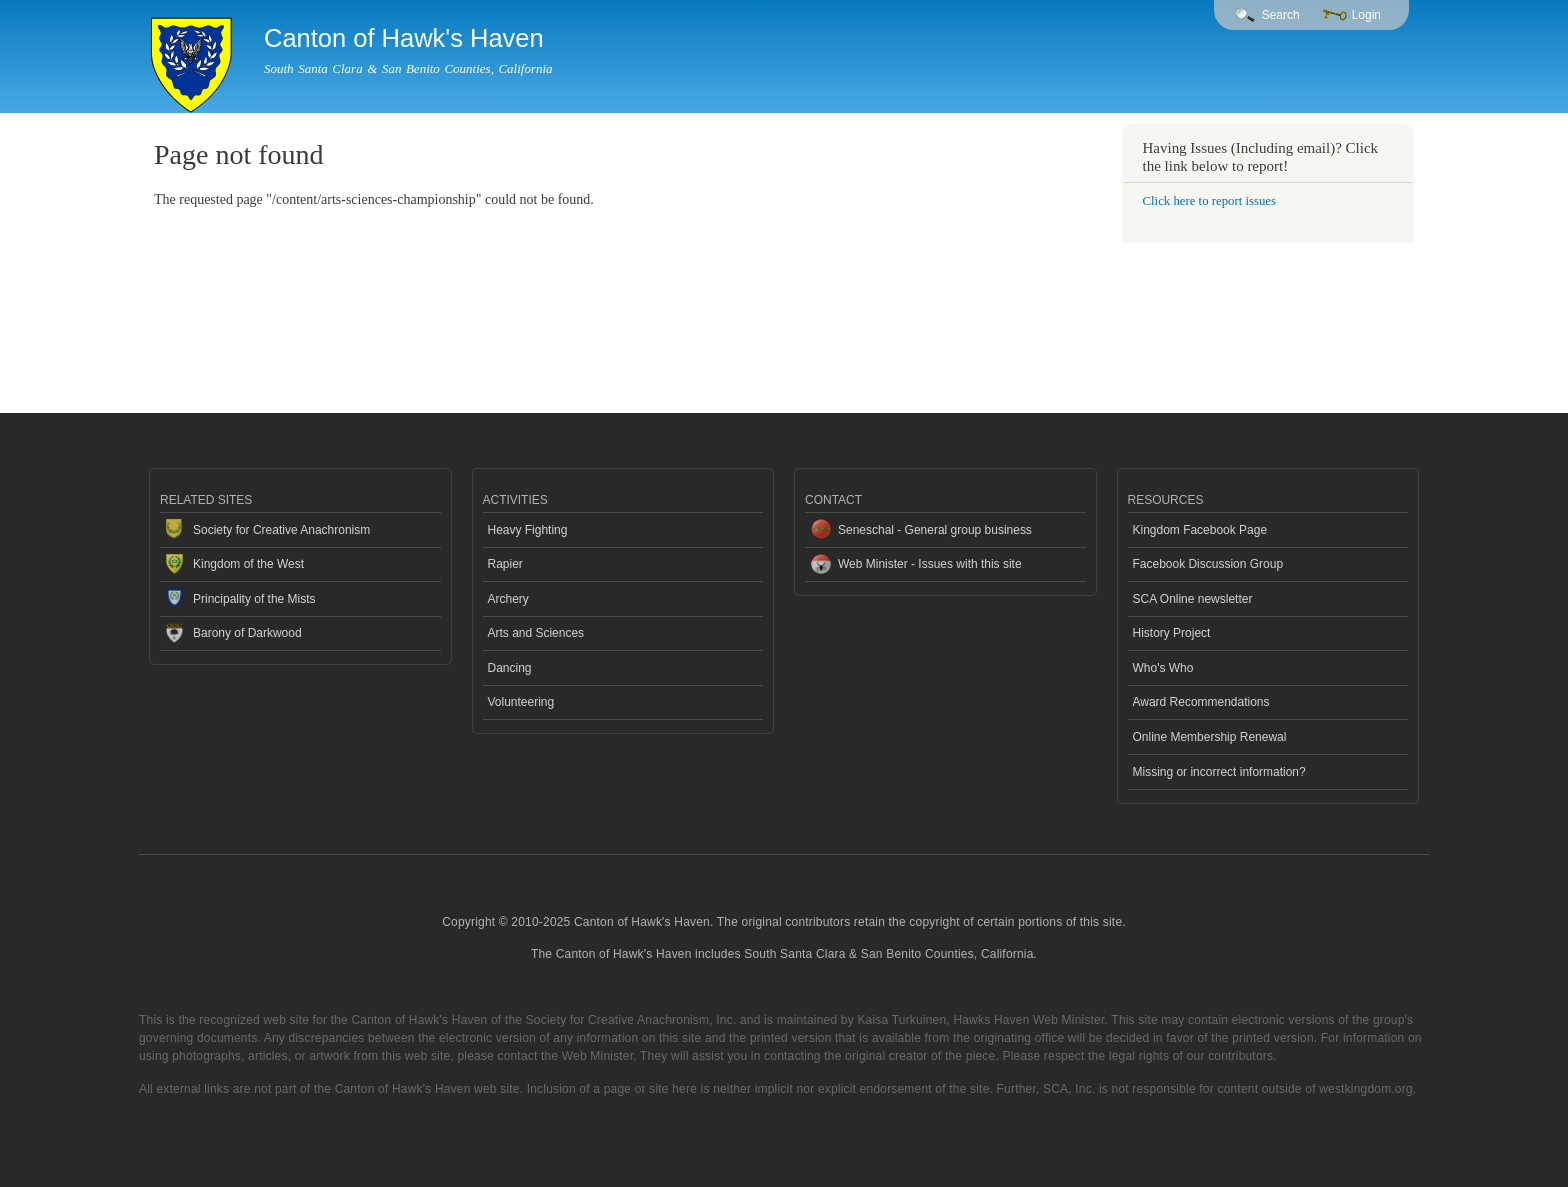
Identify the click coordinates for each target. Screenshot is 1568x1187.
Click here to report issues (1209, 201)
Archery (508, 599)
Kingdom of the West (248, 564)
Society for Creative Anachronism (281, 530)
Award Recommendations (1201, 702)
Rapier (505, 564)
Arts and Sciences (536, 633)
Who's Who (1163, 668)
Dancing (510, 668)
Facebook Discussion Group (1208, 564)
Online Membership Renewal (1210, 737)
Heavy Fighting (528, 530)
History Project (1172, 633)
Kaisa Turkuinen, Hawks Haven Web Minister (980, 1020)
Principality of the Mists (254, 599)
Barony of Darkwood (247, 633)
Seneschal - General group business (935, 530)
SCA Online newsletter (1193, 599)
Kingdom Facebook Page (1200, 530)
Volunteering (521, 702)
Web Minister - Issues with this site (930, 564)
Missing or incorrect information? (1219, 772)
